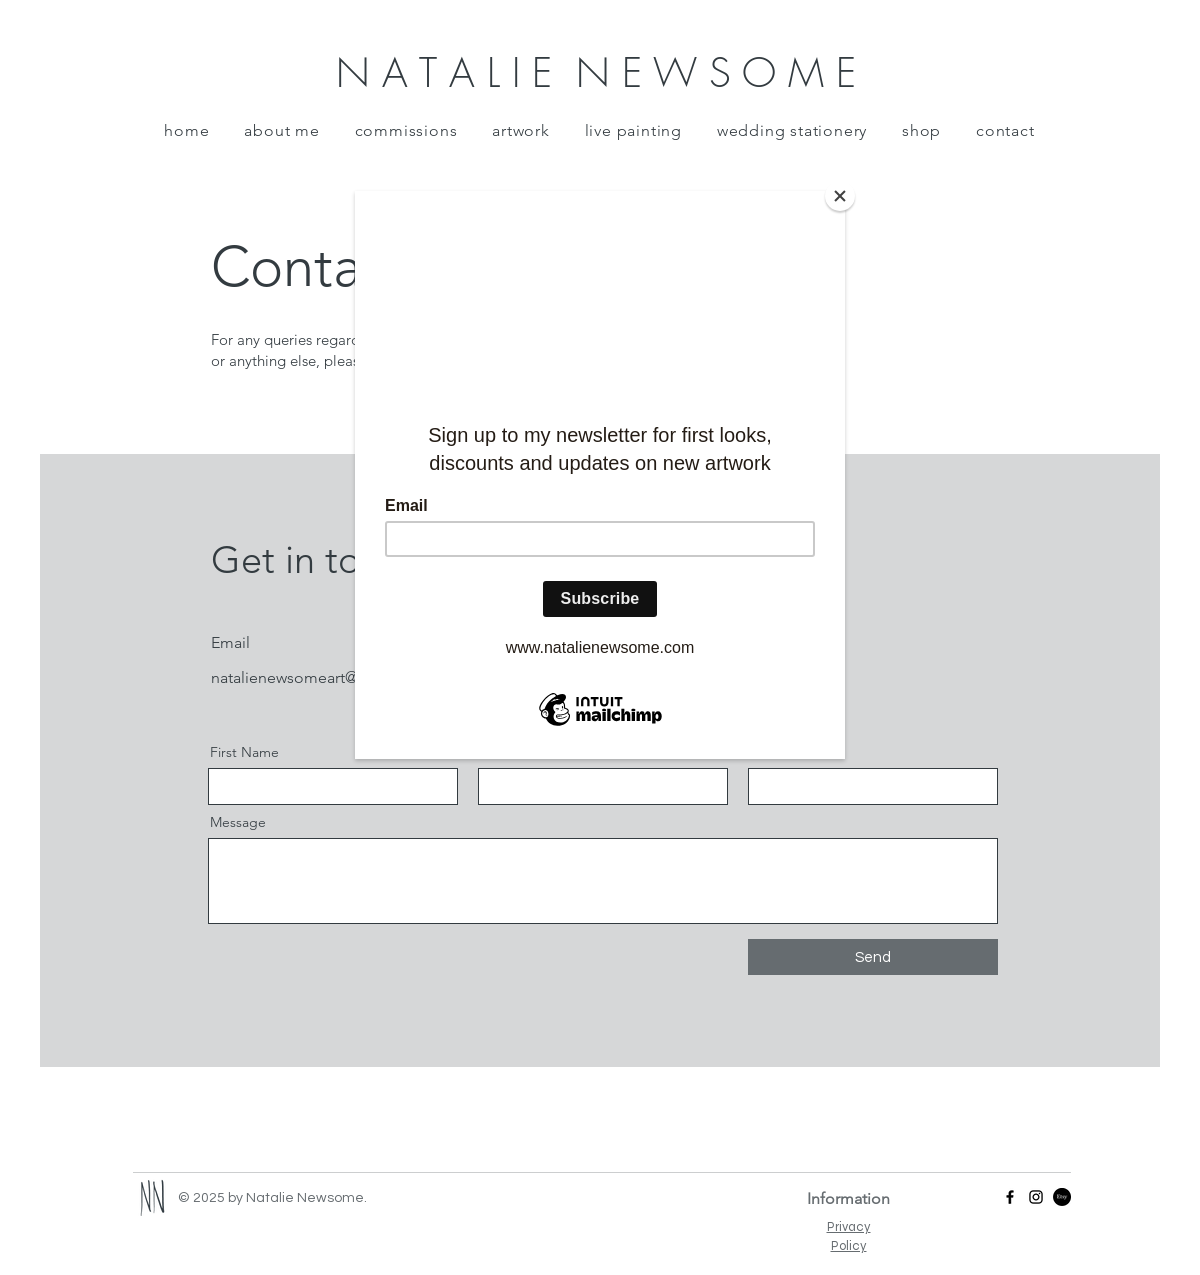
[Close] (840, 196)
